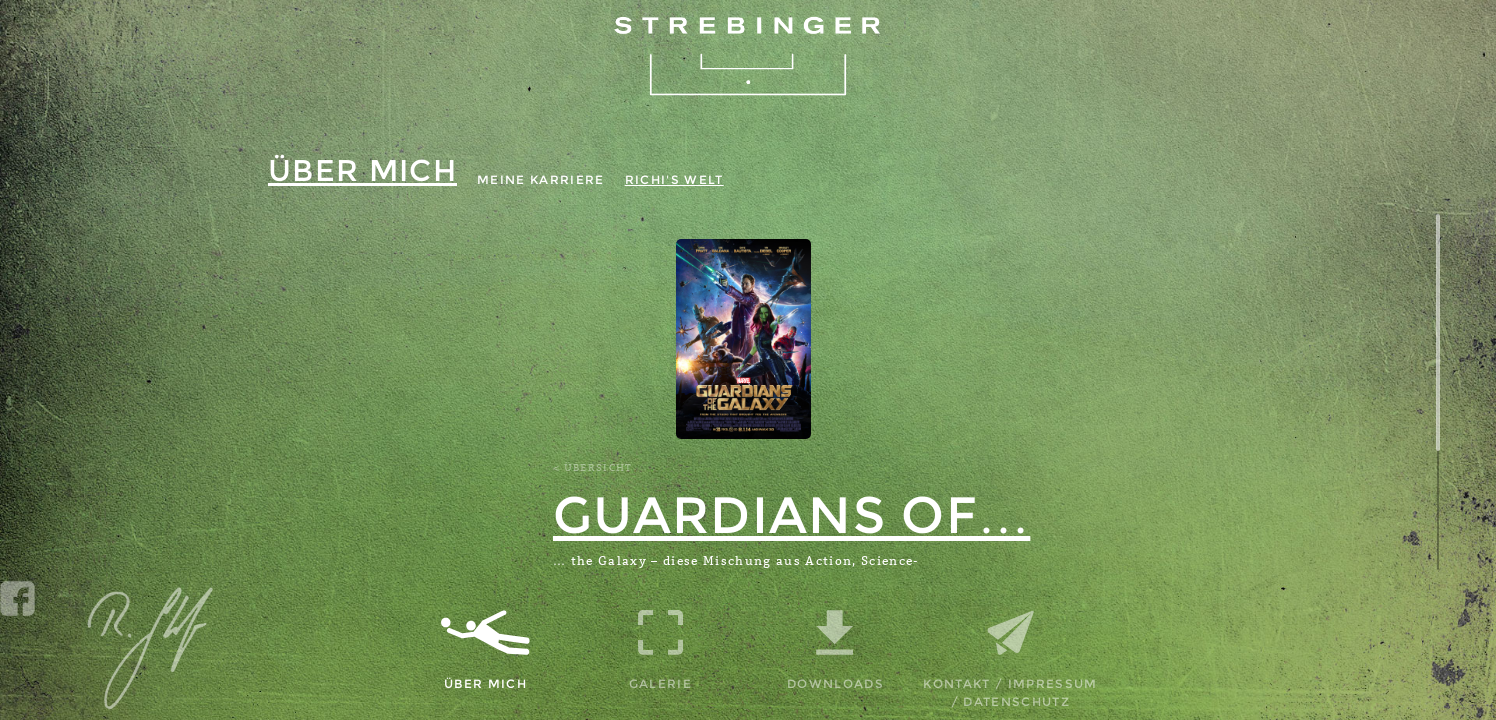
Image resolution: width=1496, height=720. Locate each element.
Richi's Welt (674, 179)
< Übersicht (593, 468)
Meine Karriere (541, 179)
